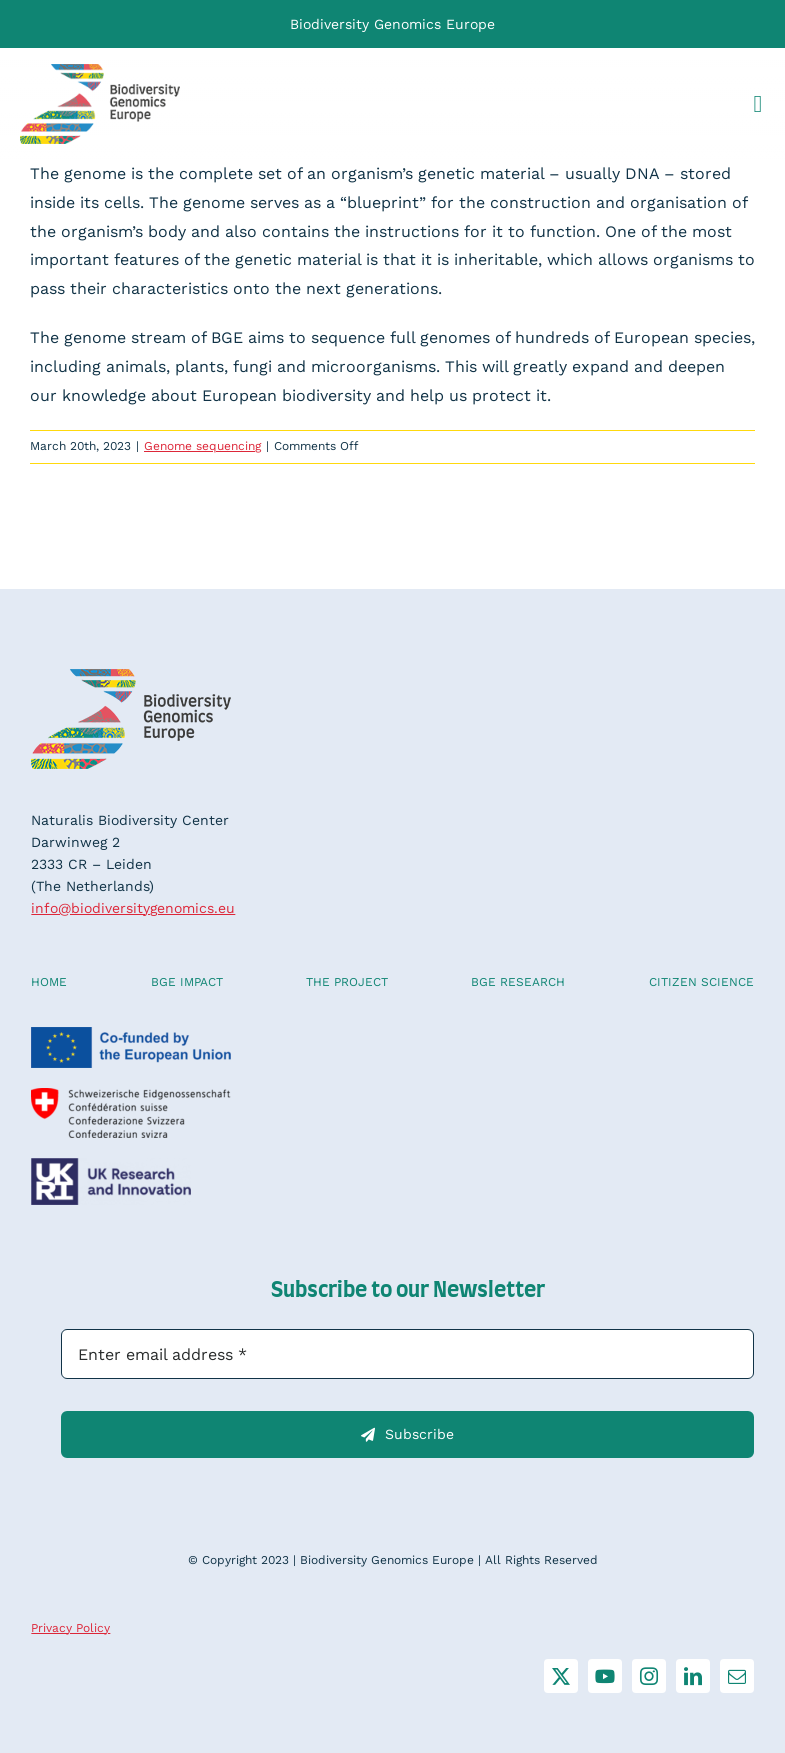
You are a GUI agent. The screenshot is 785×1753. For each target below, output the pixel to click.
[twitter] (561, 1676)
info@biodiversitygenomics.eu (133, 908)
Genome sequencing (202, 446)
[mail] (737, 1676)
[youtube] (605, 1676)
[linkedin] (693, 1676)
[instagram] (649, 1676)
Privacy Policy (70, 1628)
